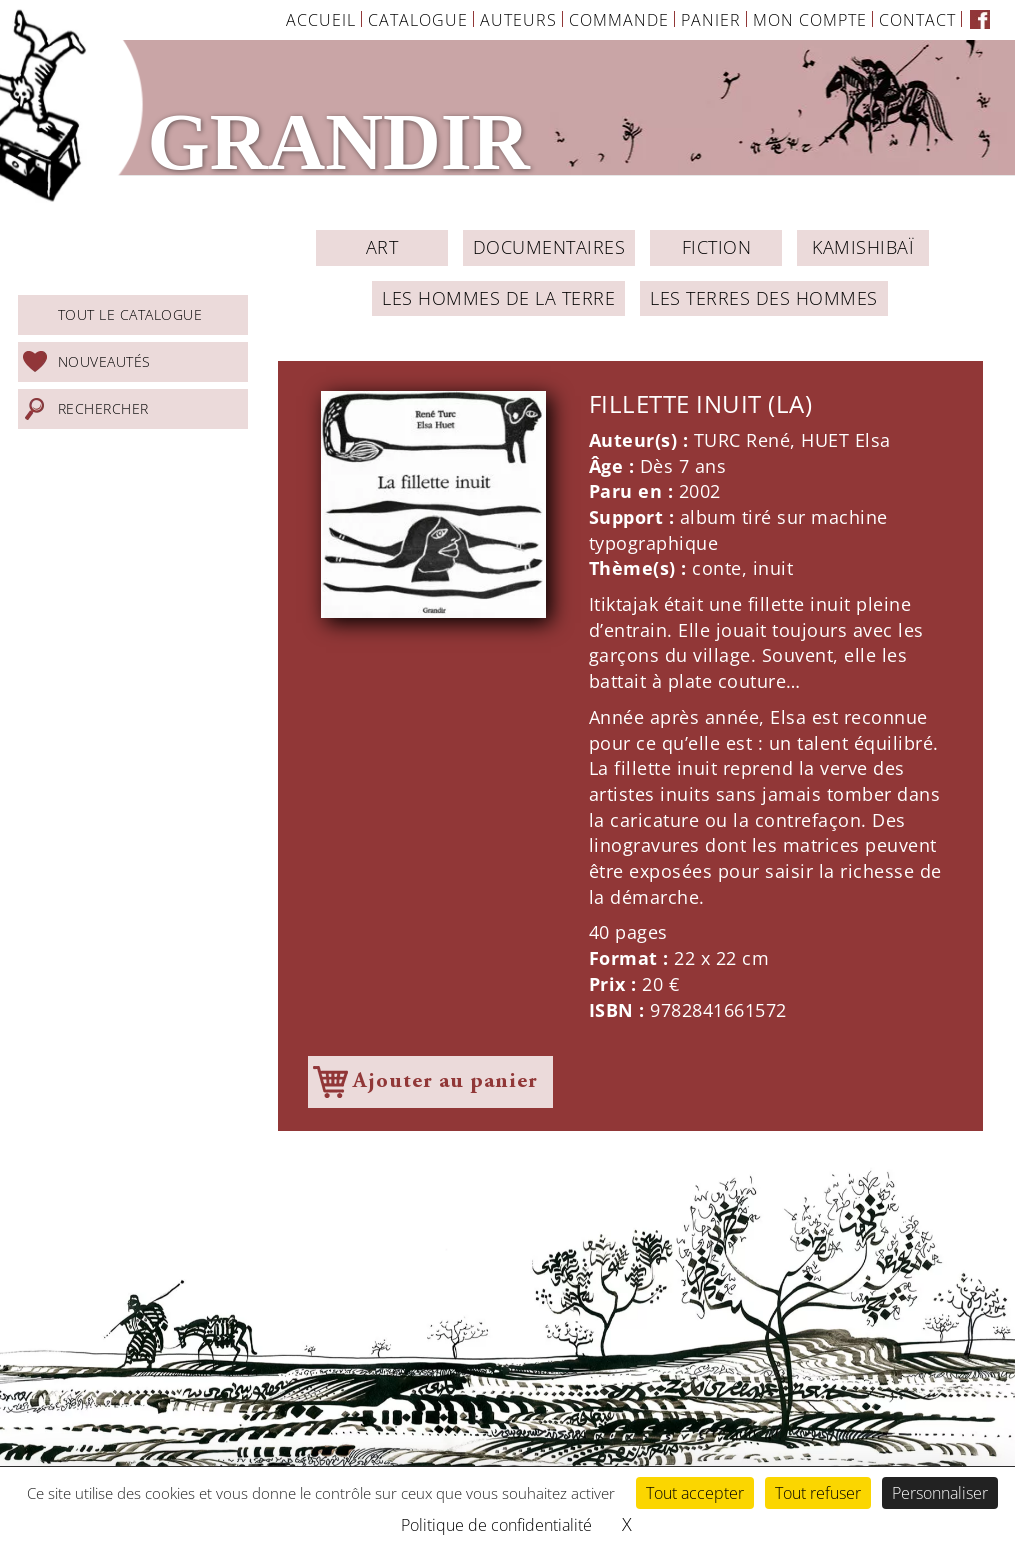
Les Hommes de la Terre (498, 298)
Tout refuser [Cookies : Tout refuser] (818, 1493)
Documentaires (549, 247)
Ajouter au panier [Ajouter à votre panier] (445, 1082)
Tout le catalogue (130, 314)
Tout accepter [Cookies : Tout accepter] (695, 1493)
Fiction (717, 247)
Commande (619, 20)
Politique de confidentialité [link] (496, 1525)
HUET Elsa (846, 440)
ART (382, 247)
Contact (917, 20)
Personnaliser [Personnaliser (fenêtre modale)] (940, 1493)
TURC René (742, 440)
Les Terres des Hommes (764, 298)
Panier (711, 20)
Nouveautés (104, 361)
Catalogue (418, 20)
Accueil (321, 20)
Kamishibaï (863, 247)
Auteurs (518, 20)
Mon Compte (810, 20)
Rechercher (103, 408)
